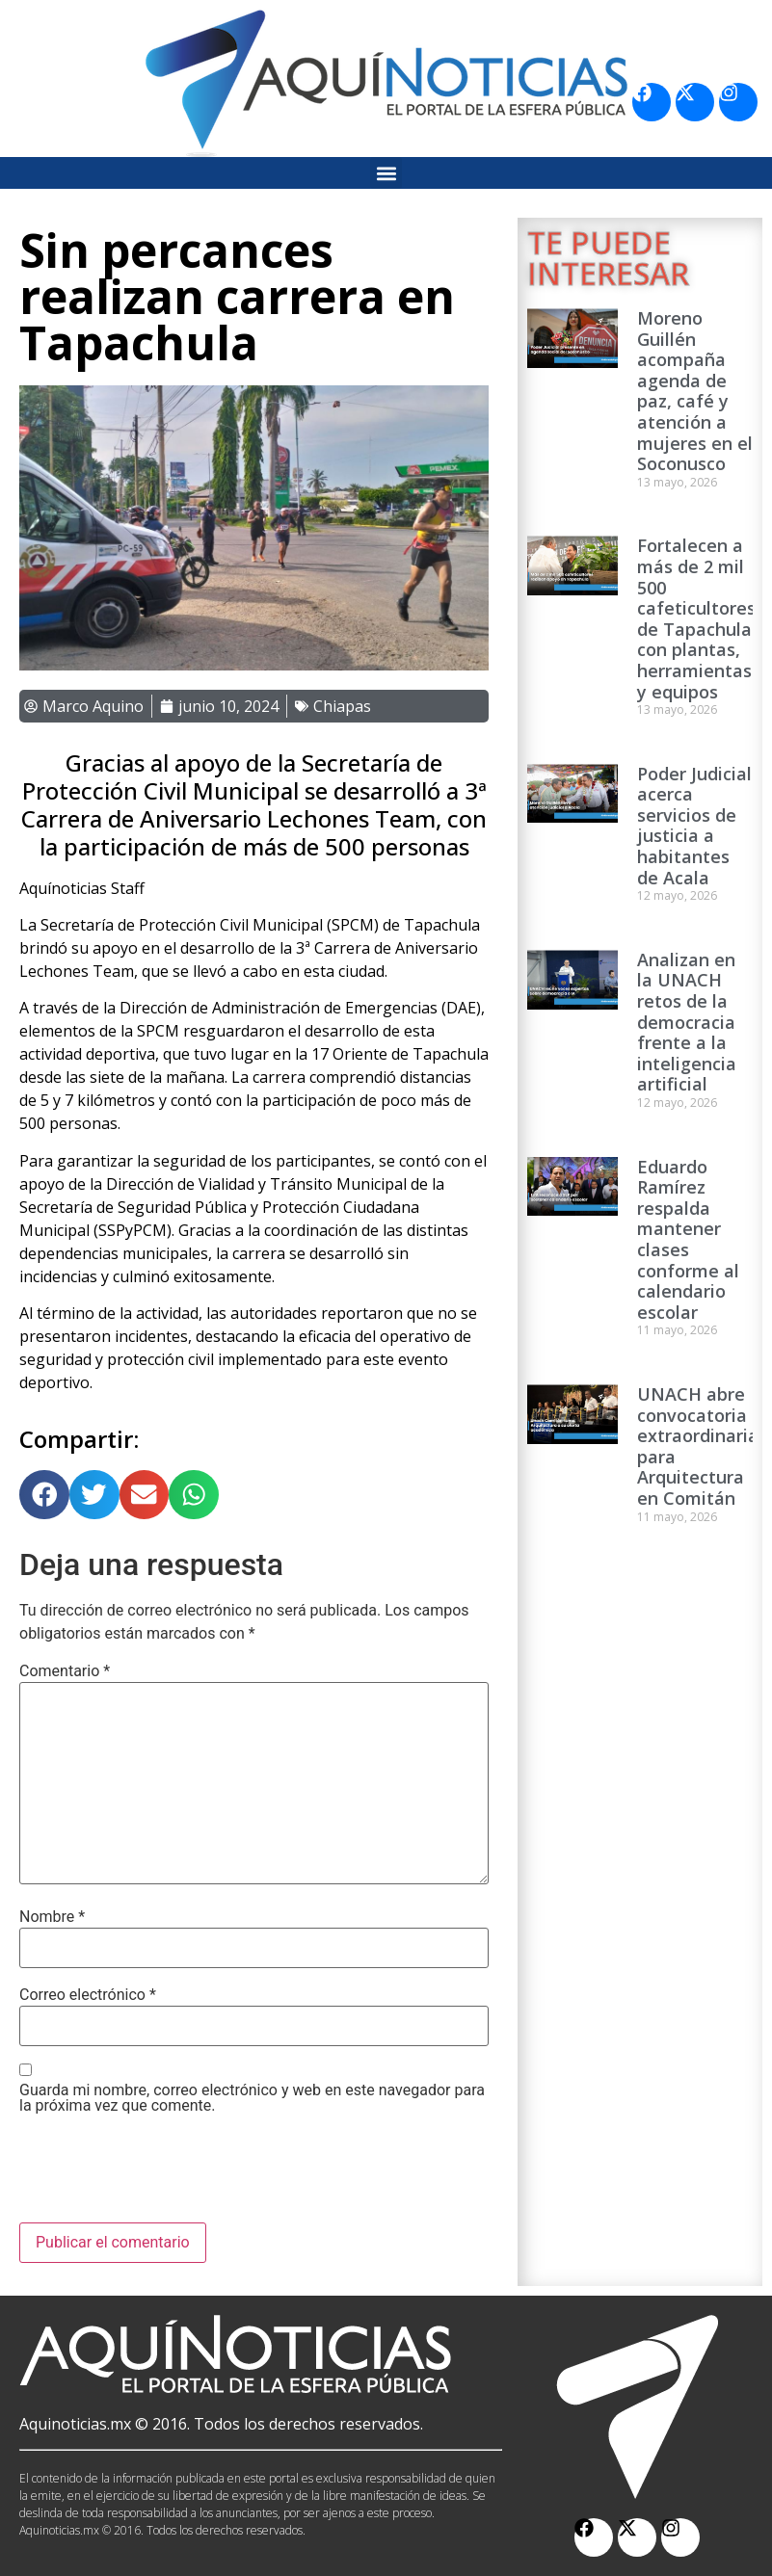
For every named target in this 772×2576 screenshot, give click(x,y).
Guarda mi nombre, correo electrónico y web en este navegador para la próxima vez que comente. (252, 2098)
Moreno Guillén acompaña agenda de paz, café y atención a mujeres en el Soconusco (695, 390)
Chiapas (342, 706)
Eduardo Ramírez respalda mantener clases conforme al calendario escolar (688, 1239)
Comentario (64, 1671)
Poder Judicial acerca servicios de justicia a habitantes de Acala (694, 825)
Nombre (52, 1917)
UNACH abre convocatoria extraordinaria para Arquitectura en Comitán (698, 1446)
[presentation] (165, 2175)
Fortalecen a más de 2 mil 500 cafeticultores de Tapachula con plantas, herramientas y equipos (696, 618)
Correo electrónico (87, 1995)
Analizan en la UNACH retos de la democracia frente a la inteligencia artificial (686, 1022)
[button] (386, 173)
